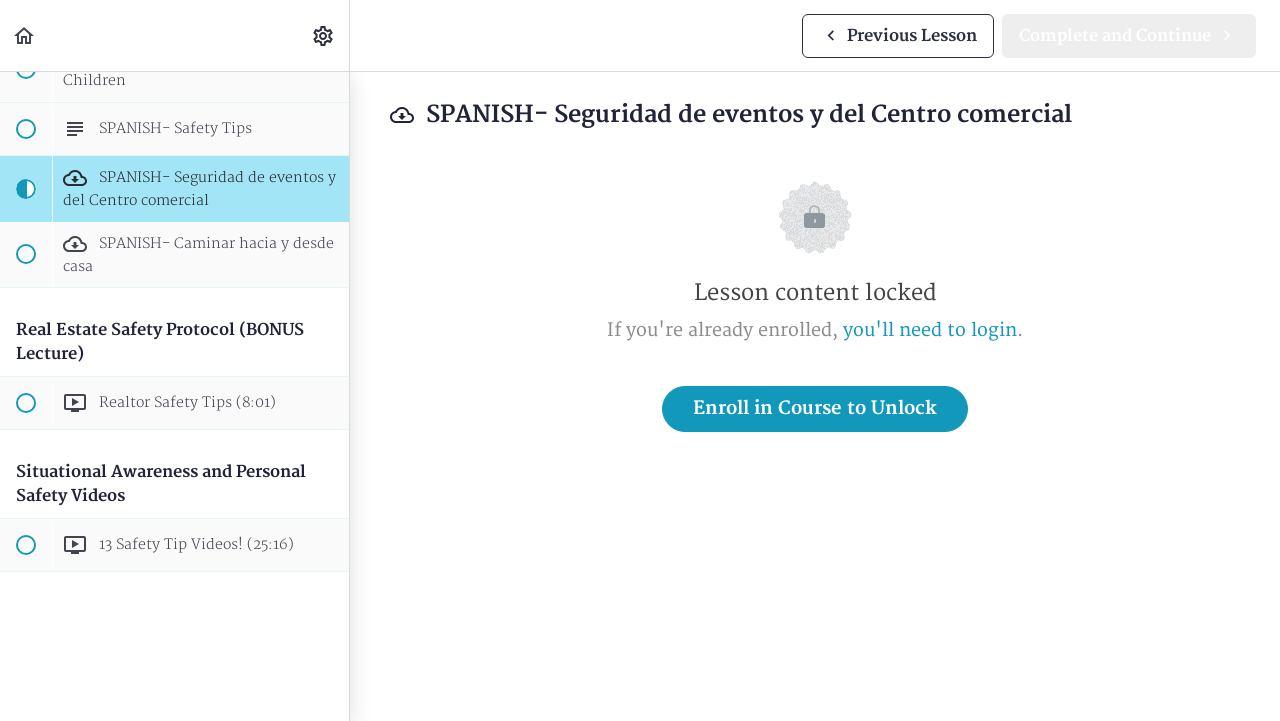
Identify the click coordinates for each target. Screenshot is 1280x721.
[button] (25, 35)
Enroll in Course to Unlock (815, 408)
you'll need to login (930, 330)
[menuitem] (324, 35)
